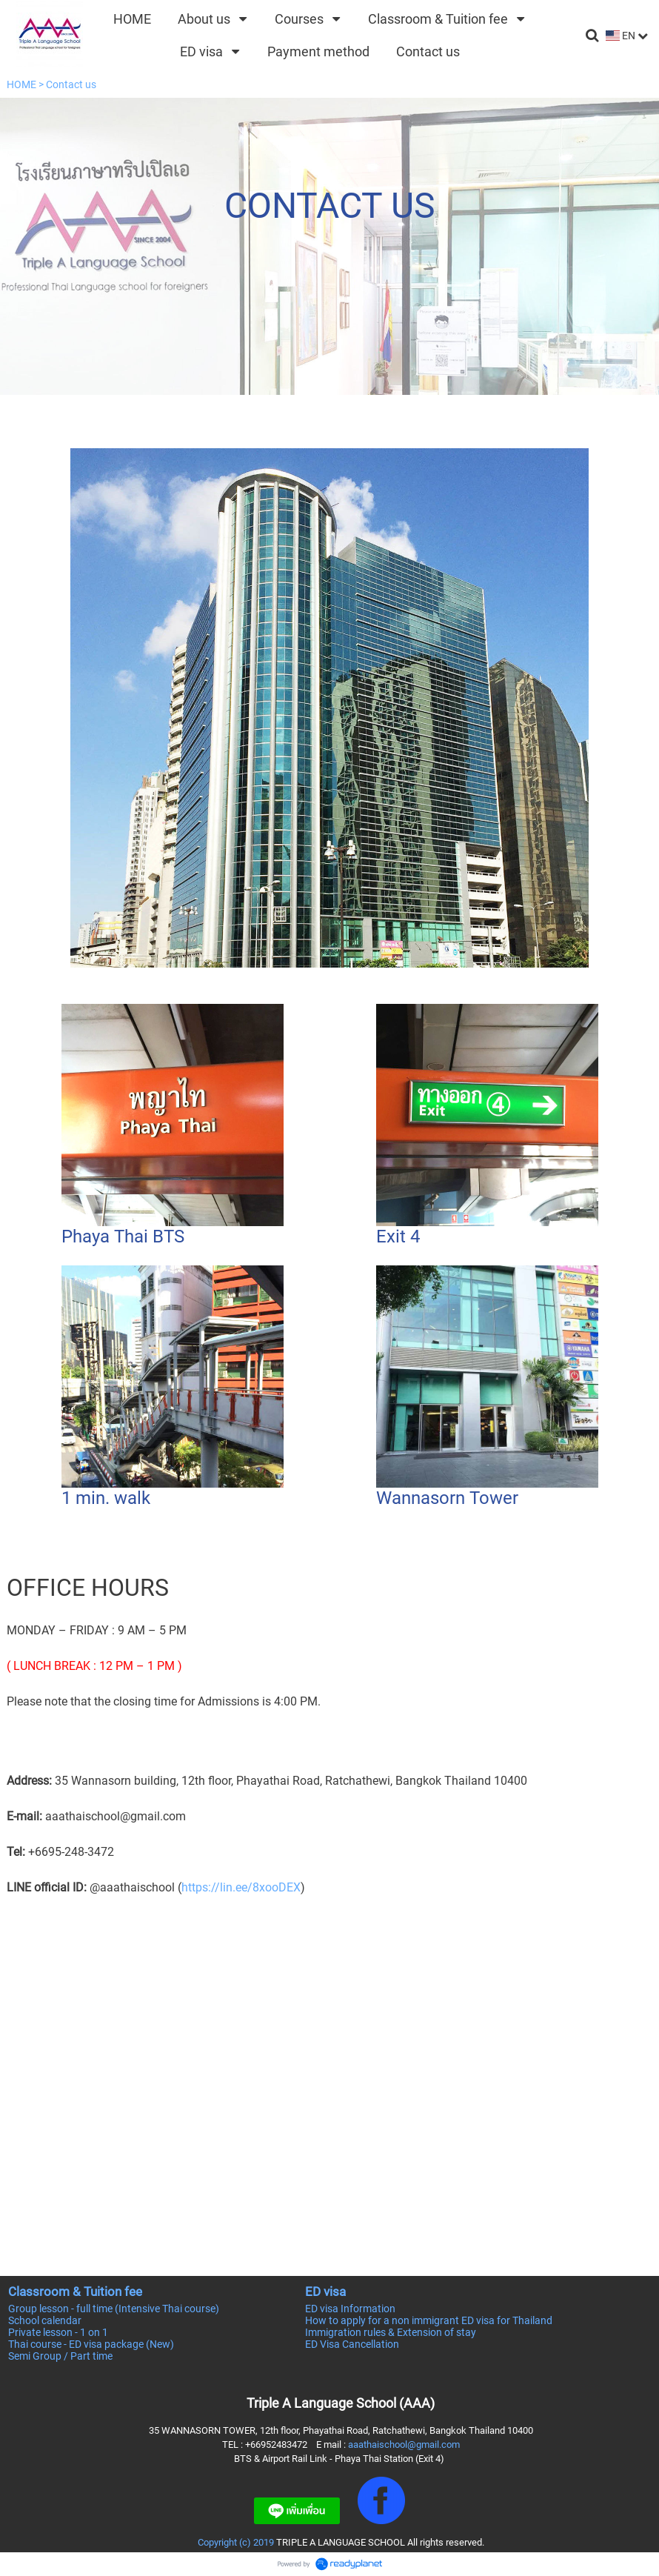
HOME (21, 84)
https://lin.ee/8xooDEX (241, 1887)
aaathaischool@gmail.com (404, 2444)
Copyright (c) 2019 (236, 2542)
